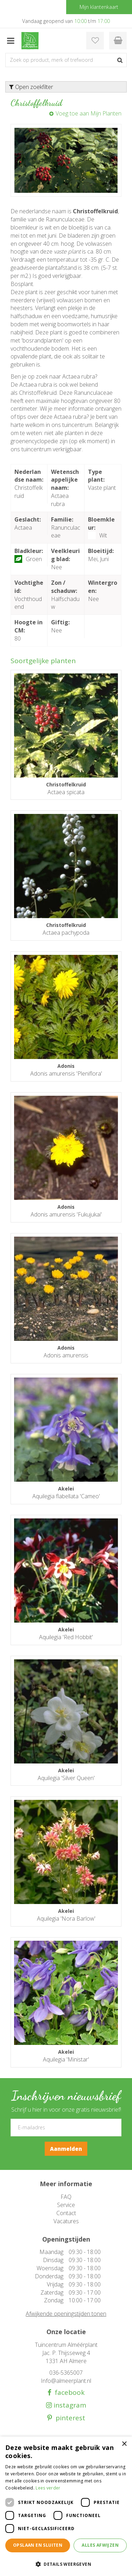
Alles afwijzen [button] (100, 2545)
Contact (66, 2213)
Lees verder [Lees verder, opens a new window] (48, 2488)
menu (10, 40)
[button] (66, 2564)
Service (66, 2205)
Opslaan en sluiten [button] (37, 2545)
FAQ (66, 2197)
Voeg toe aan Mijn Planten (88, 113)
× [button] (124, 2444)
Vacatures (66, 2221)
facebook (67, 2392)
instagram (69, 2405)
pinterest (68, 2418)
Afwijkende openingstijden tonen (66, 2314)
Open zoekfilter (31, 87)
